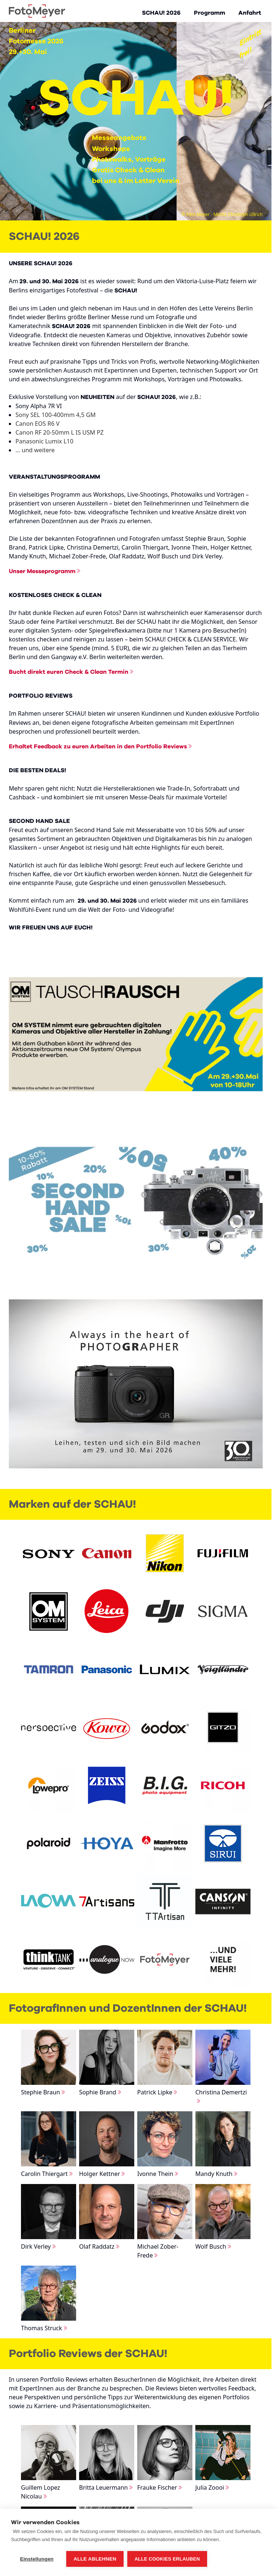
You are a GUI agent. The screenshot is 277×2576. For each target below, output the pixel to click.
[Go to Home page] (37, 11)
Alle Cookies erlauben (167, 2559)
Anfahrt (249, 13)
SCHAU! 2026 (161, 13)
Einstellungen (36, 2559)
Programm (209, 13)
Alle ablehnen (95, 2559)
